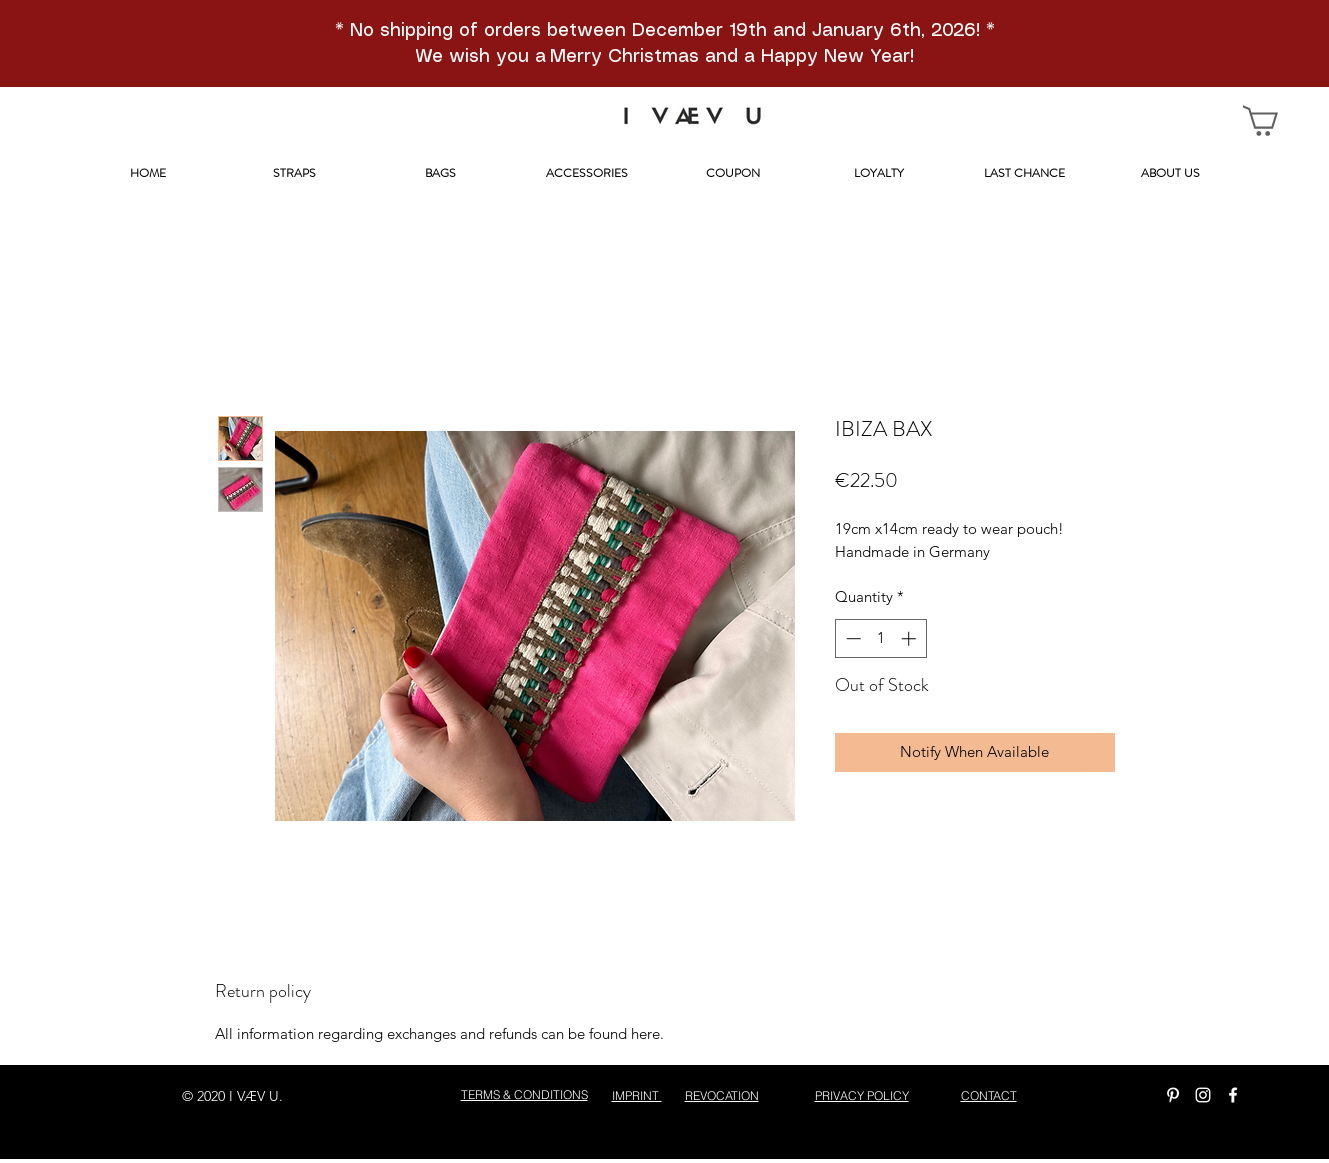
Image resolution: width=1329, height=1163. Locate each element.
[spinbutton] (880, 638)
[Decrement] (851, 638)
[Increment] (910, 638)
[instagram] (1203, 1095)
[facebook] (1233, 1095)
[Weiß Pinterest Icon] (1173, 1095)
